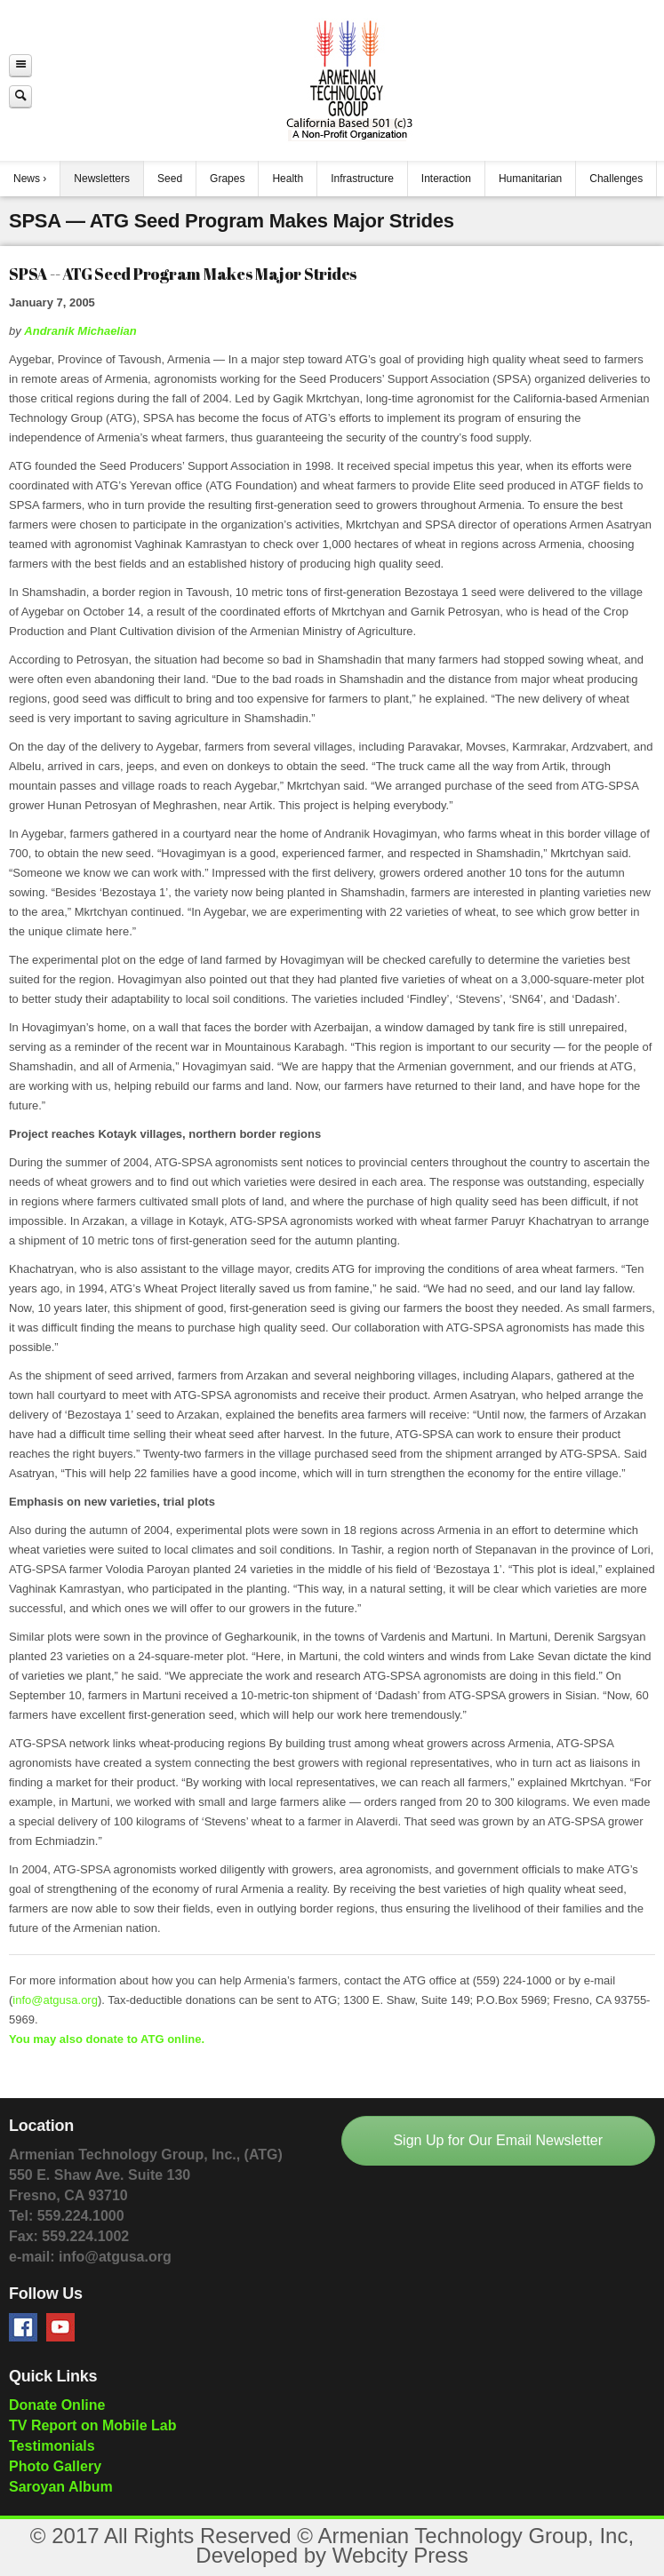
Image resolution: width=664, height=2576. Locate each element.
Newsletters (102, 178)
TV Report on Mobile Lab (92, 2425)
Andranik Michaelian (80, 331)
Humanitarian (530, 178)
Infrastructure (362, 178)
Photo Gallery (55, 2466)
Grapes (227, 178)
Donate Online (57, 2405)
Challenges (616, 178)
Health (287, 178)
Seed (169, 178)
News (26, 178)
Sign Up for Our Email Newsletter (498, 2140)
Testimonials (52, 2445)
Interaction (446, 178)
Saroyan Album (61, 2486)
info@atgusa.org (55, 2000)
